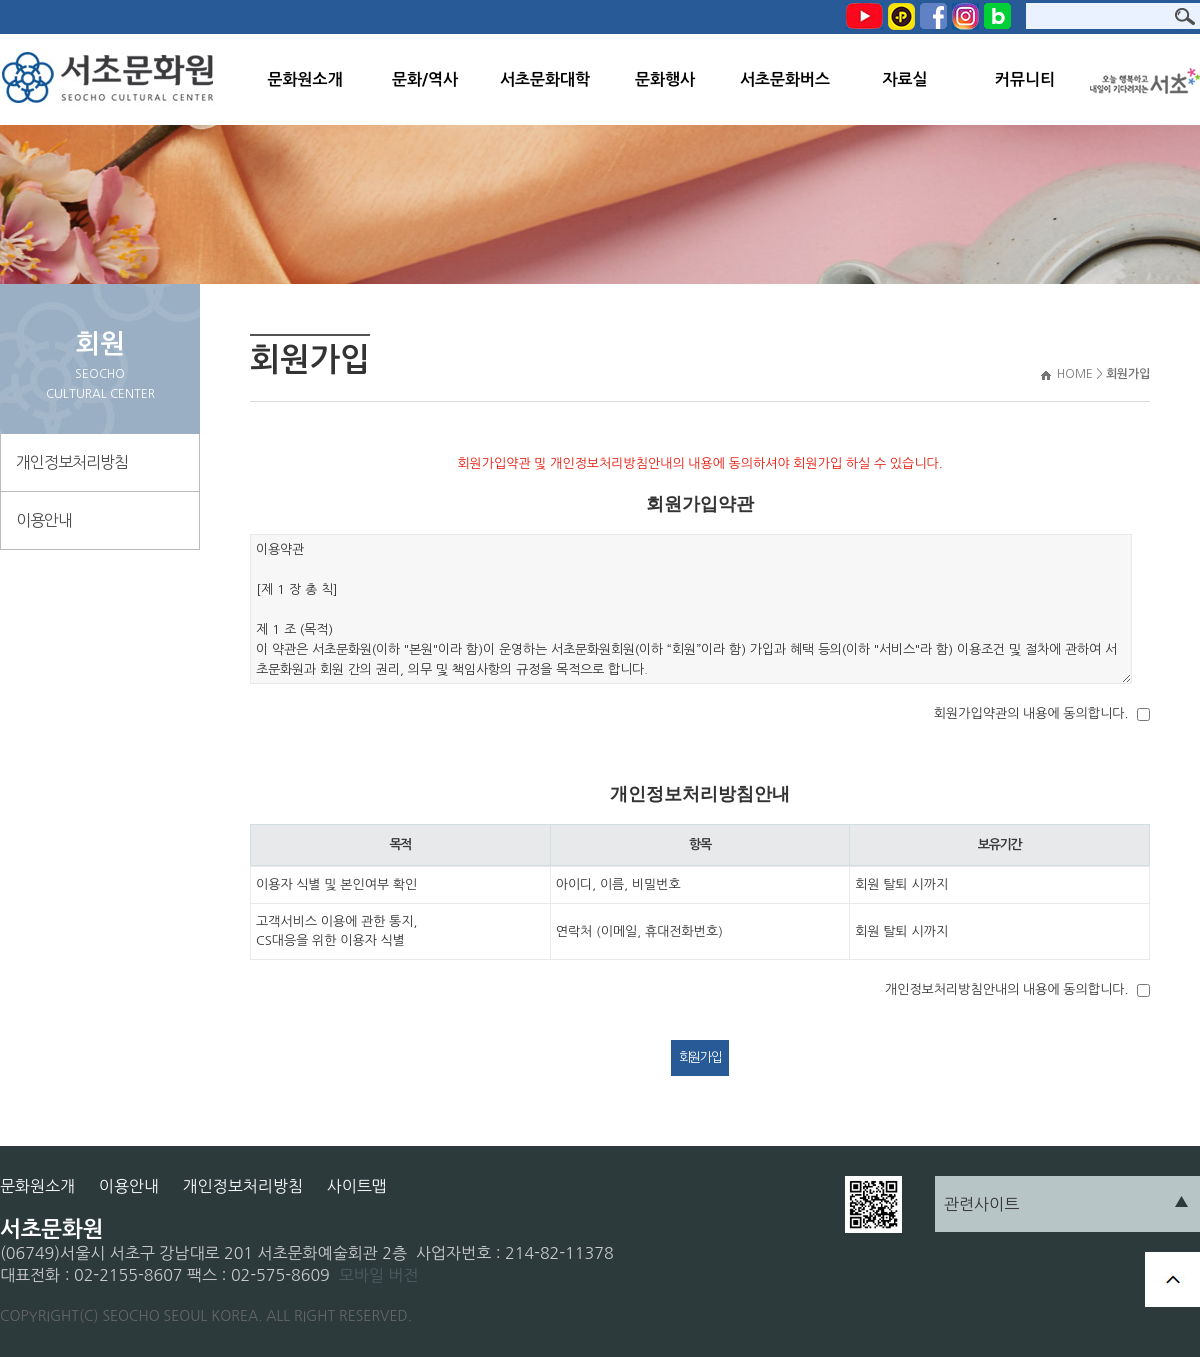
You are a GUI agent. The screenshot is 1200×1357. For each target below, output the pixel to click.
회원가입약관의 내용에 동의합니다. (1031, 713)
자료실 (904, 79)
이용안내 (44, 520)
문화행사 (665, 79)
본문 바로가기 (0, 0)
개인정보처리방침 (72, 462)
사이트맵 (357, 1186)
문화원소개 (304, 79)
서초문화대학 (545, 79)
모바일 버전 (379, 1275)
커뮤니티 (1025, 79)
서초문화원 (112, 79)
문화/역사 (425, 79)
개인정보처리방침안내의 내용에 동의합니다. (1006, 989)
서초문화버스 (785, 79)
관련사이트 (981, 1204)
